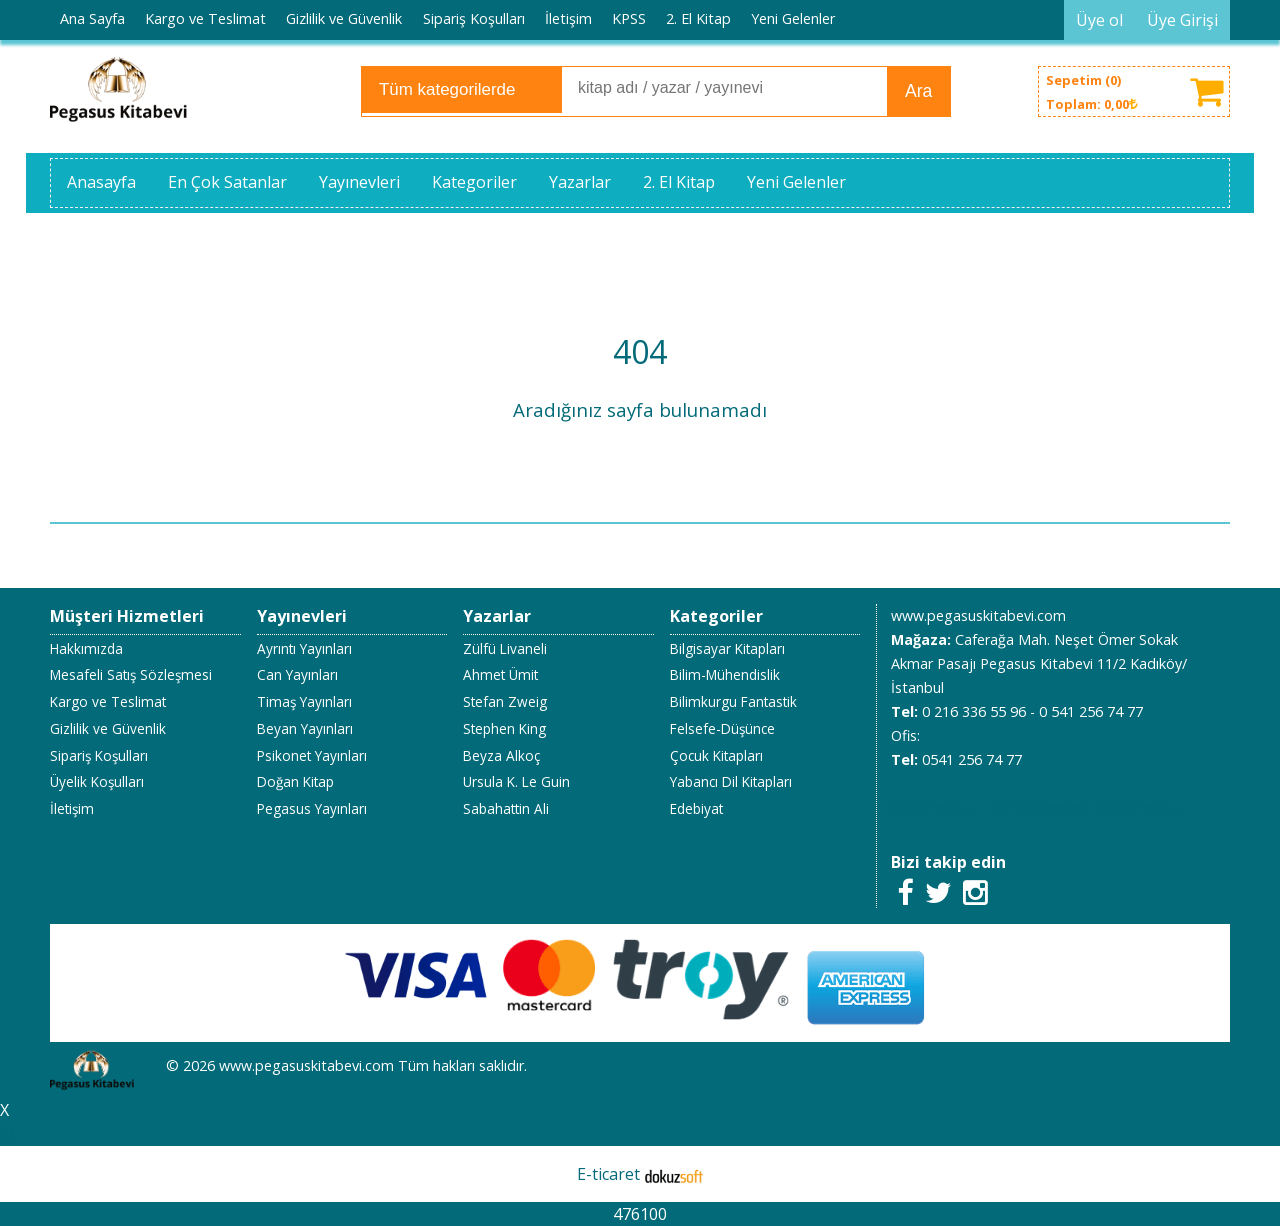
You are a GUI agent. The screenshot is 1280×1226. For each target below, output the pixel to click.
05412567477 (935, 807)
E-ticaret (608, 1174)
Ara (918, 91)
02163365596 (1039, 807)
